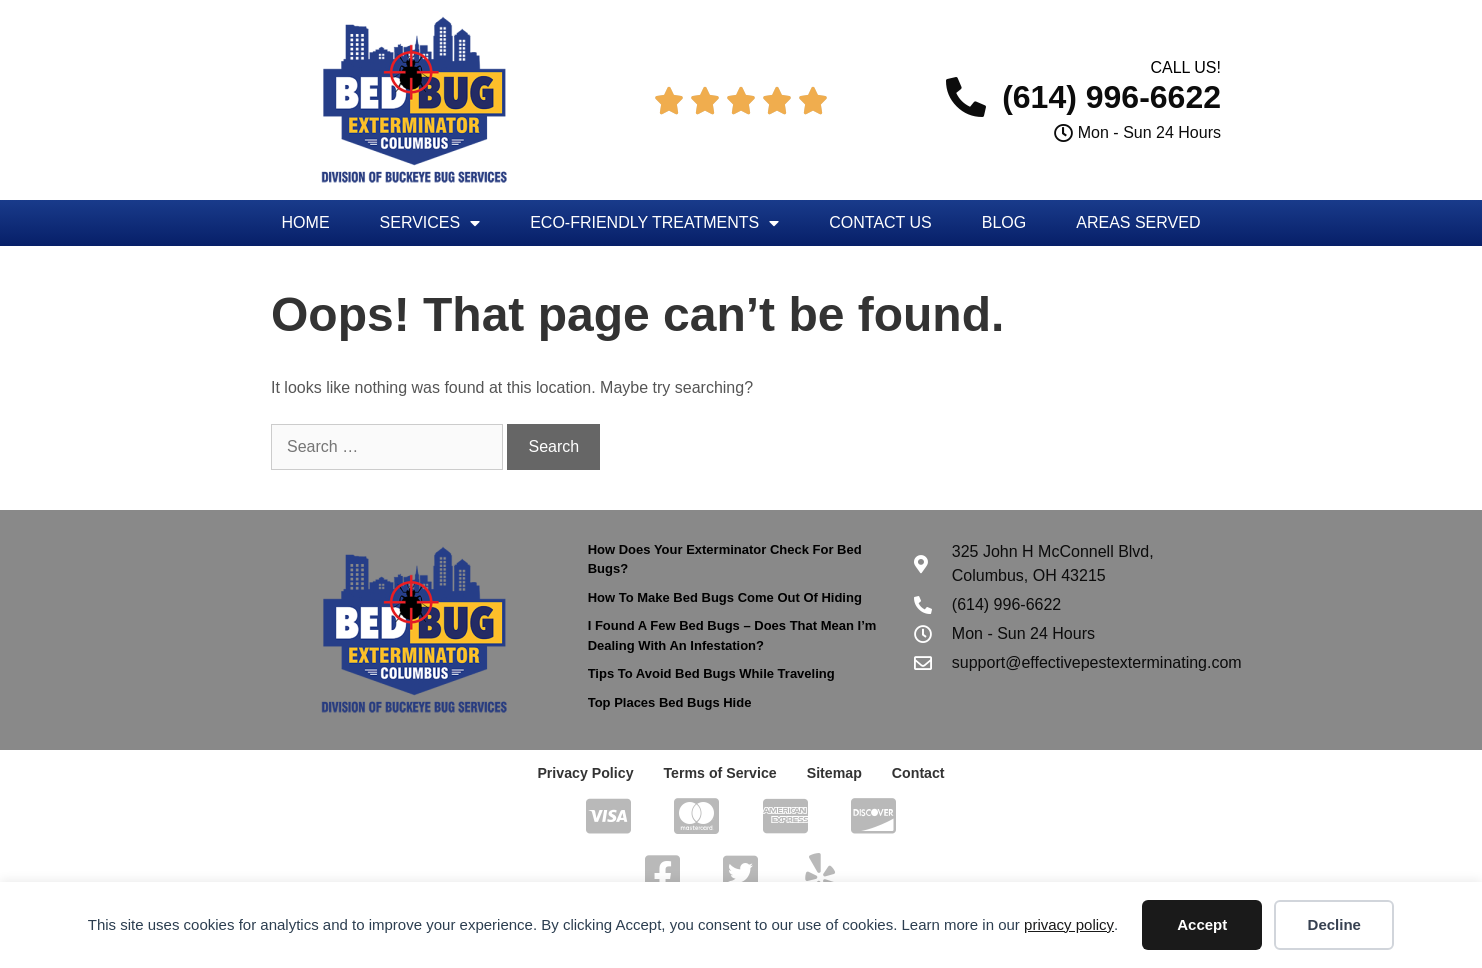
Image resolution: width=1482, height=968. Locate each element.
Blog (1004, 222)
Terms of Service (720, 773)
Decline (1334, 924)
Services (430, 223)
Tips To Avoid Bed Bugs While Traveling (711, 673)
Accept (1202, 924)
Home (306, 222)
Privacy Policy (586, 773)
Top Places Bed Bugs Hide (670, 702)
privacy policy (1069, 924)
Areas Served (1138, 222)
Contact (917, 773)
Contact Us (880, 222)
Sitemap (833, 773)
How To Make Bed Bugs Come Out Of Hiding (725, 597)
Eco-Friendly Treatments (654, 223)
